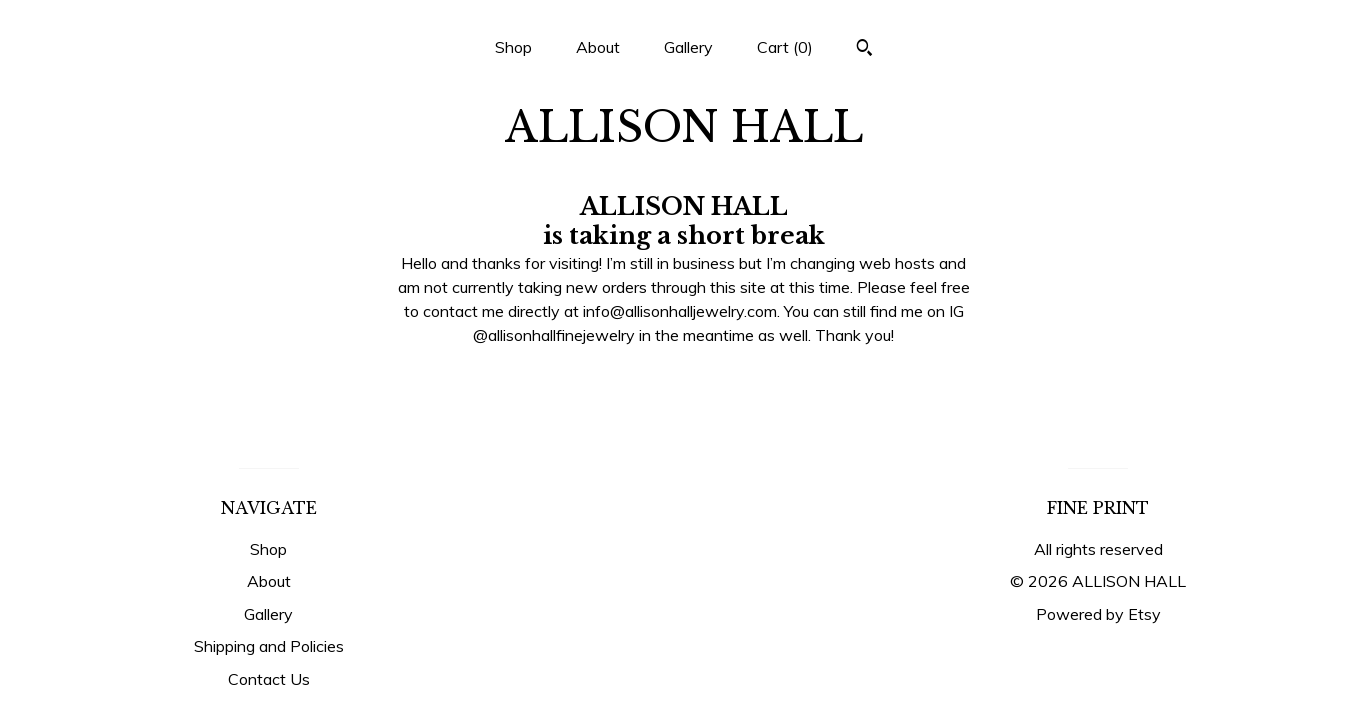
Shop (513, 47)
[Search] (864, 50)
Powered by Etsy (1098, 614)
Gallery (688, 47)
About (598, 47)
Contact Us (269, 679)
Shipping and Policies (269, 646)
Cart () (785, 47)
